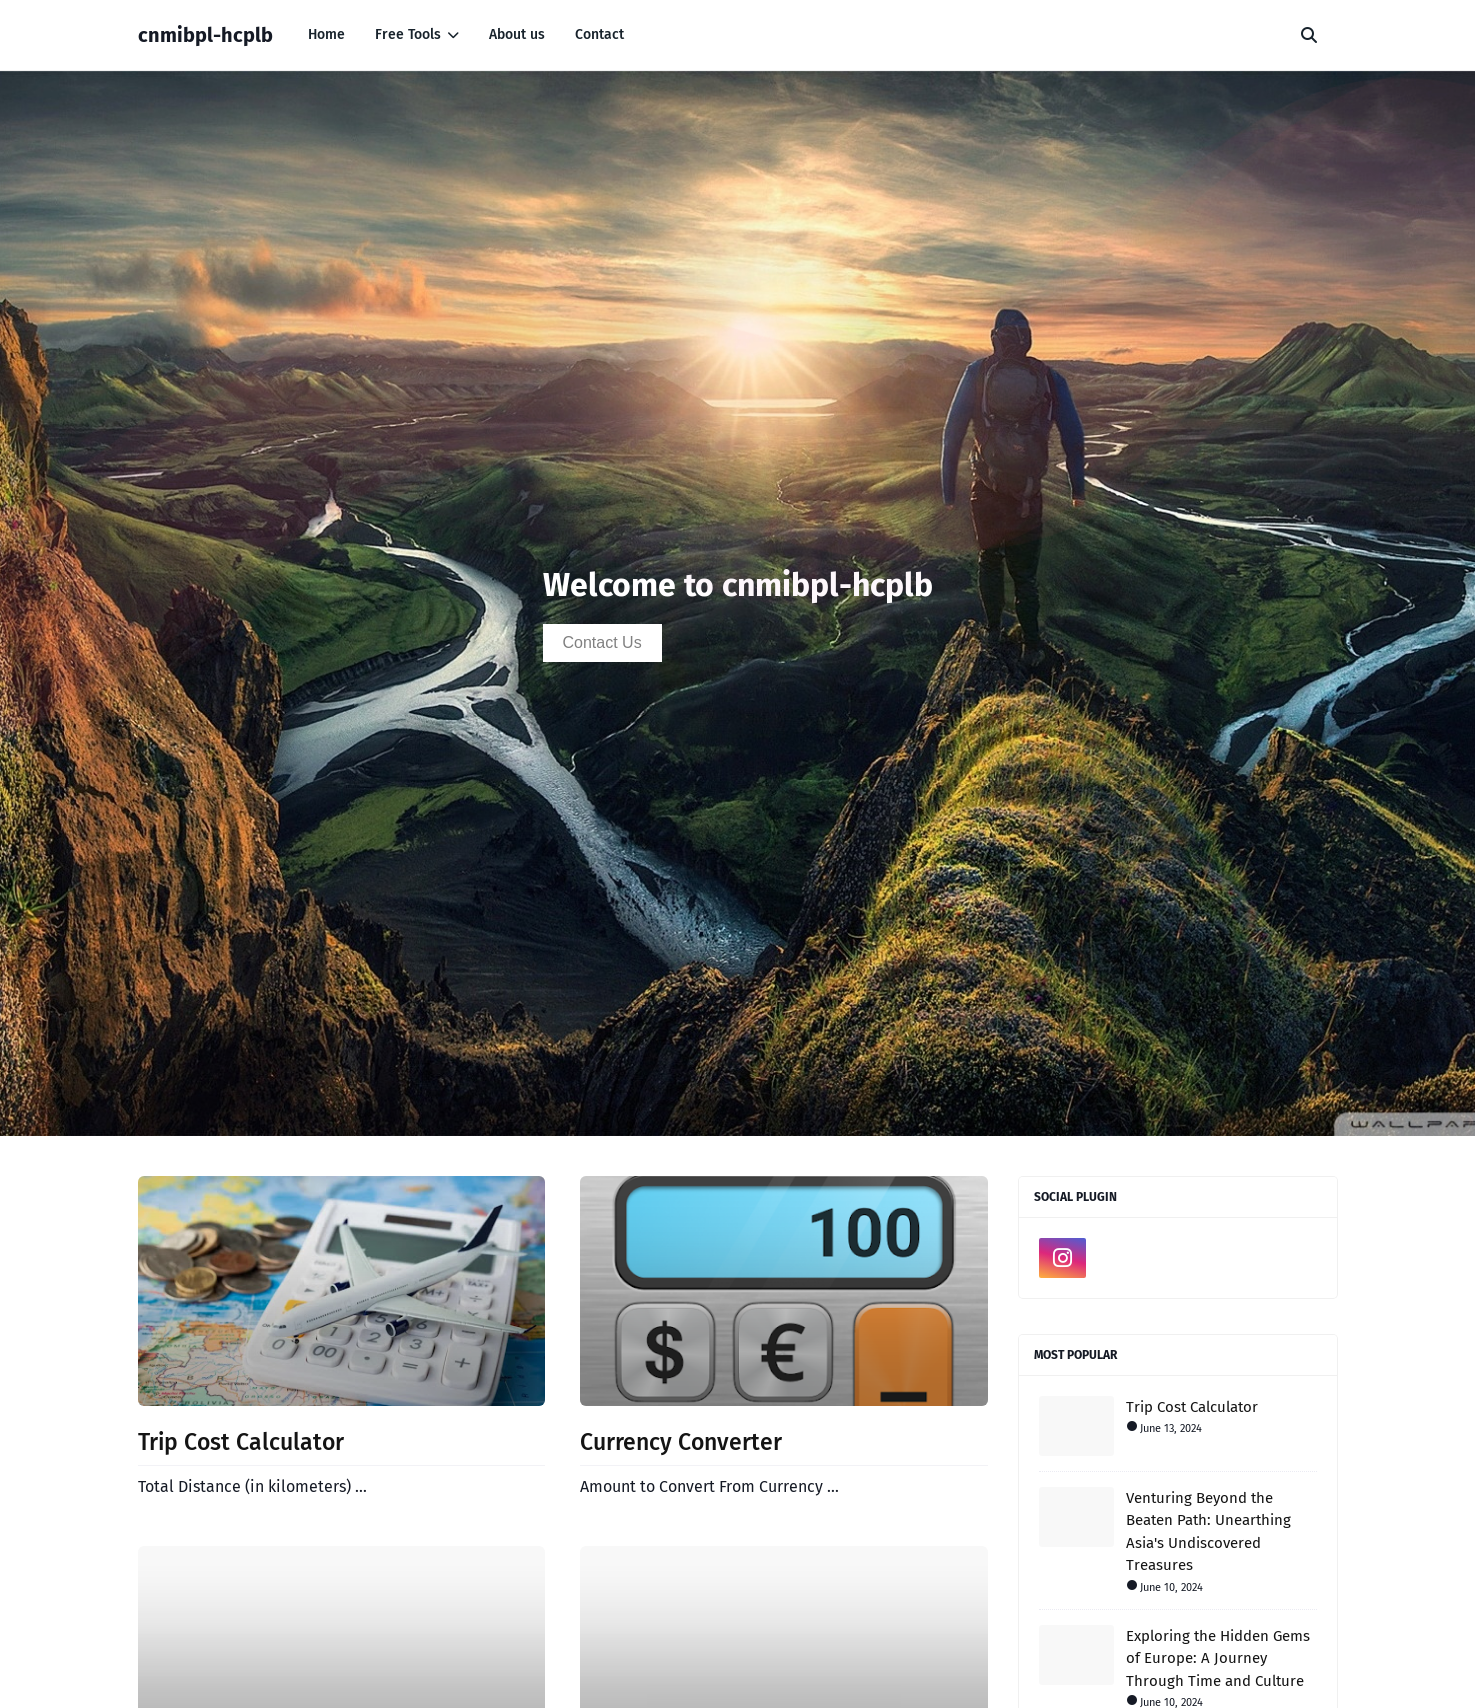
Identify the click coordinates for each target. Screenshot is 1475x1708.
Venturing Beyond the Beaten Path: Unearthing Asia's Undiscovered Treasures (1208, 1532)
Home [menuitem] (326, 34)
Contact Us (602, 642)
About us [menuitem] (517, 34)
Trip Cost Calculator (241, 1442)
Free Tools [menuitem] (408, 34)
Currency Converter (681, 1442)
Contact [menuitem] (599, 34)
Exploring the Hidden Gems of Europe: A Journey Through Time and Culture (1218, 1658)
